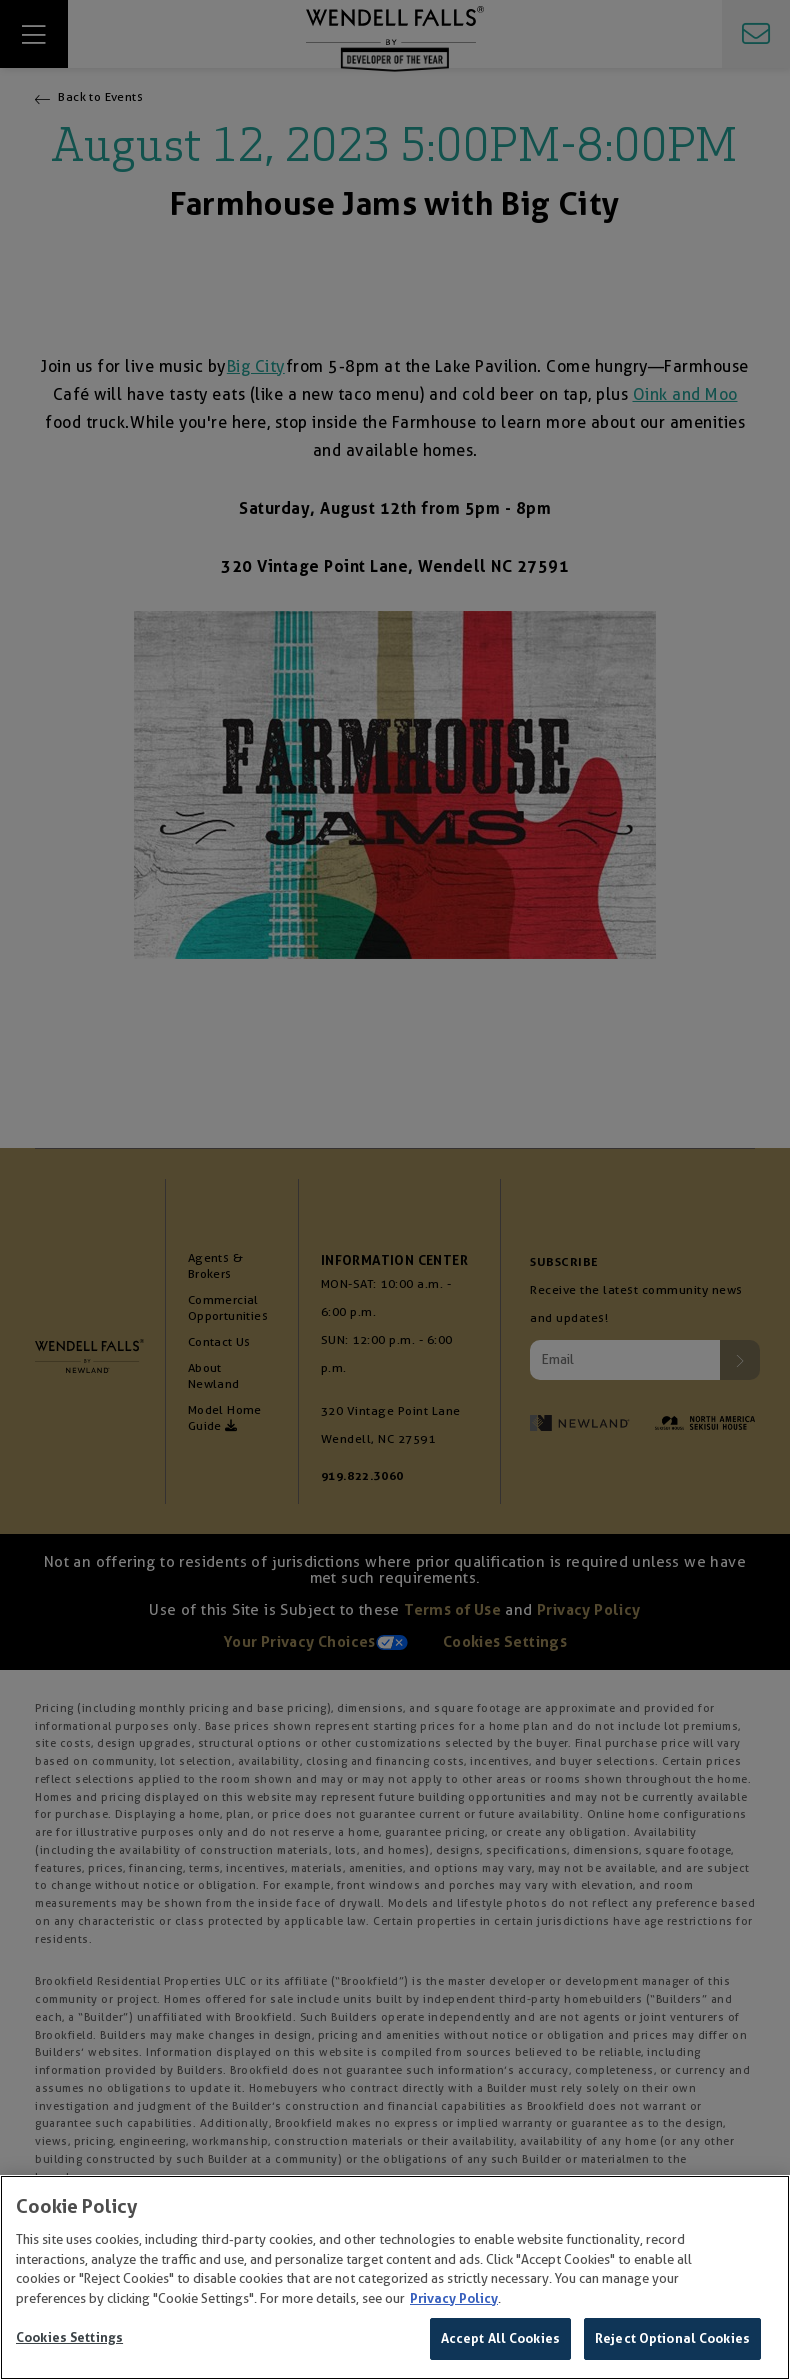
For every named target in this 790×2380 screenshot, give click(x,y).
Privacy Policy (454, 2299)
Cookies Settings (69, 2338)
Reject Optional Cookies (672, 2339)
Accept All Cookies (500, 2339)
